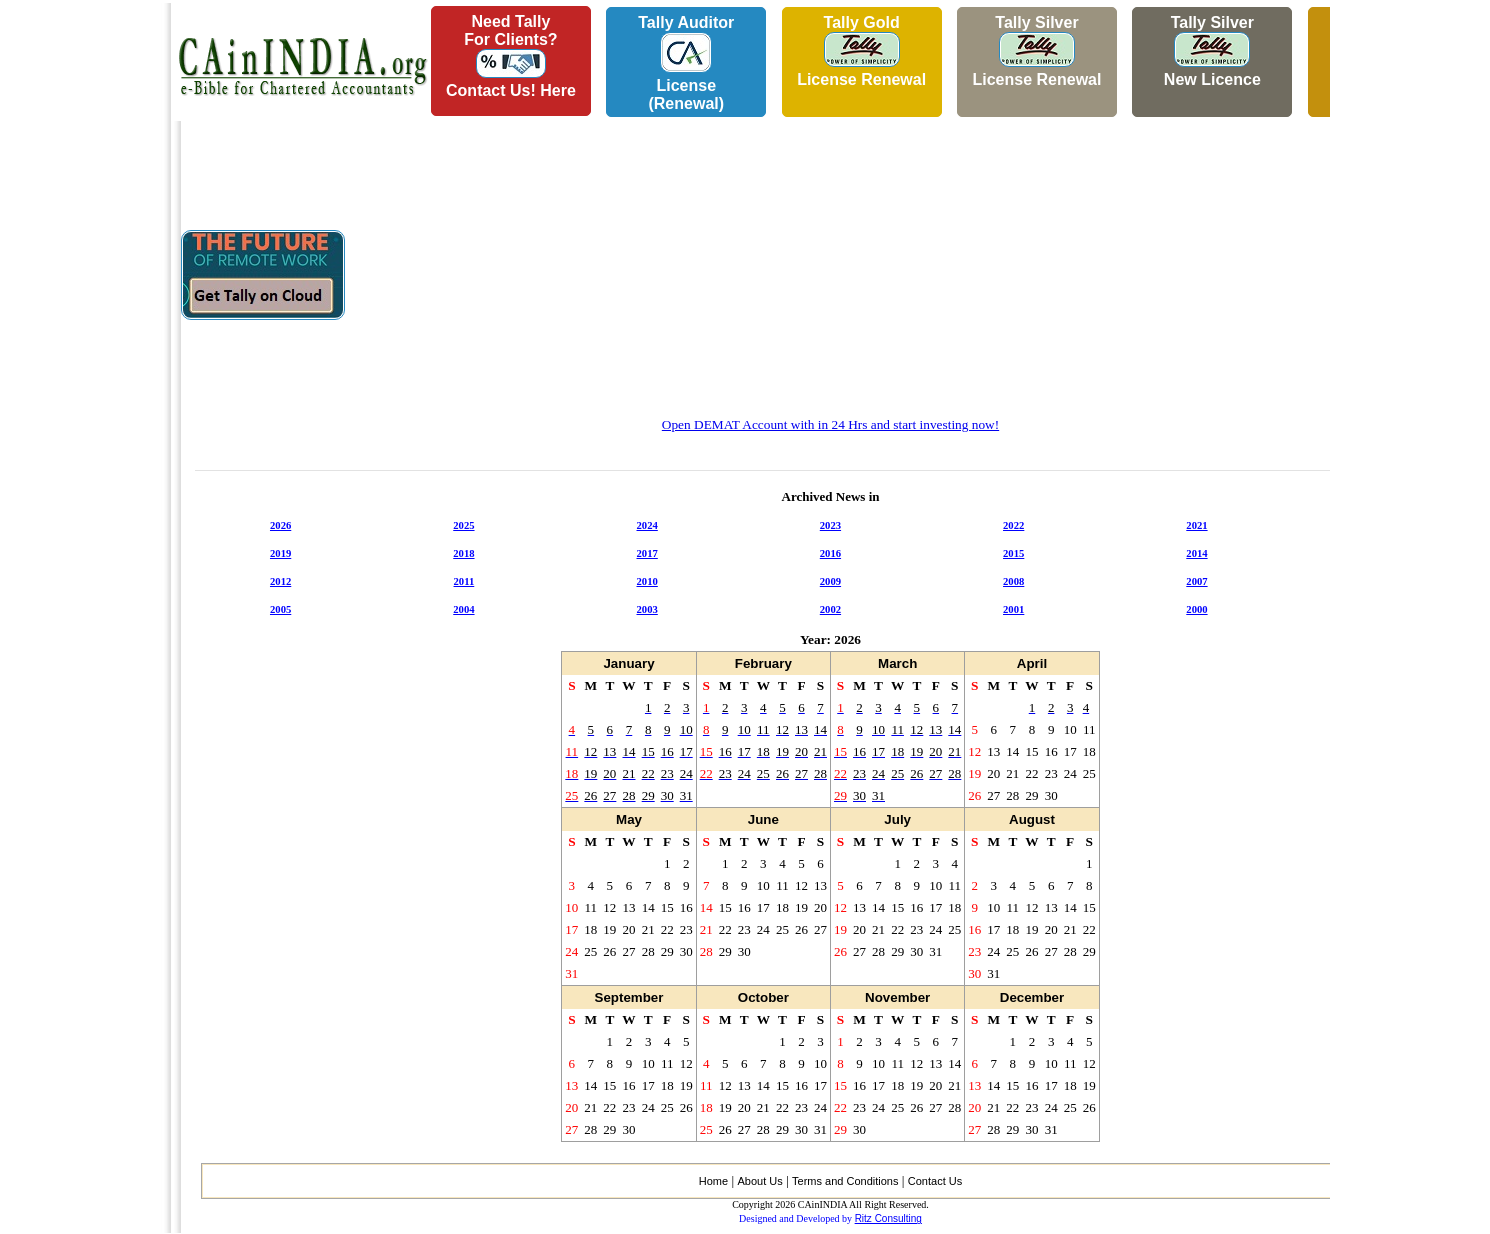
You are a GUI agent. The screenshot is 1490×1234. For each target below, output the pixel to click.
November (897, 997)
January (628, 663)
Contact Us (935, 1181)
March (897, 663)
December (1032, 997)
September (629, 997)
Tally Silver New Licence (1212, 51)
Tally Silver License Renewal (1036, 51)
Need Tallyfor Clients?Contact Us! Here (511, 56)
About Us (759, 1181)
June (763, 819)
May (629, 819)
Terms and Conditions (845, 1181)
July (897, 819)
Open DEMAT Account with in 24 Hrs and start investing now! (830, 424)
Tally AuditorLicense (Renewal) (686, 63)
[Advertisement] (81, 301)
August (1032, 819)
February (763, 663)
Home (713, 1181)
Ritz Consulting (888, 1218)
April (1032, 663)
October (763, 997)
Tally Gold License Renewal (861, 51)
